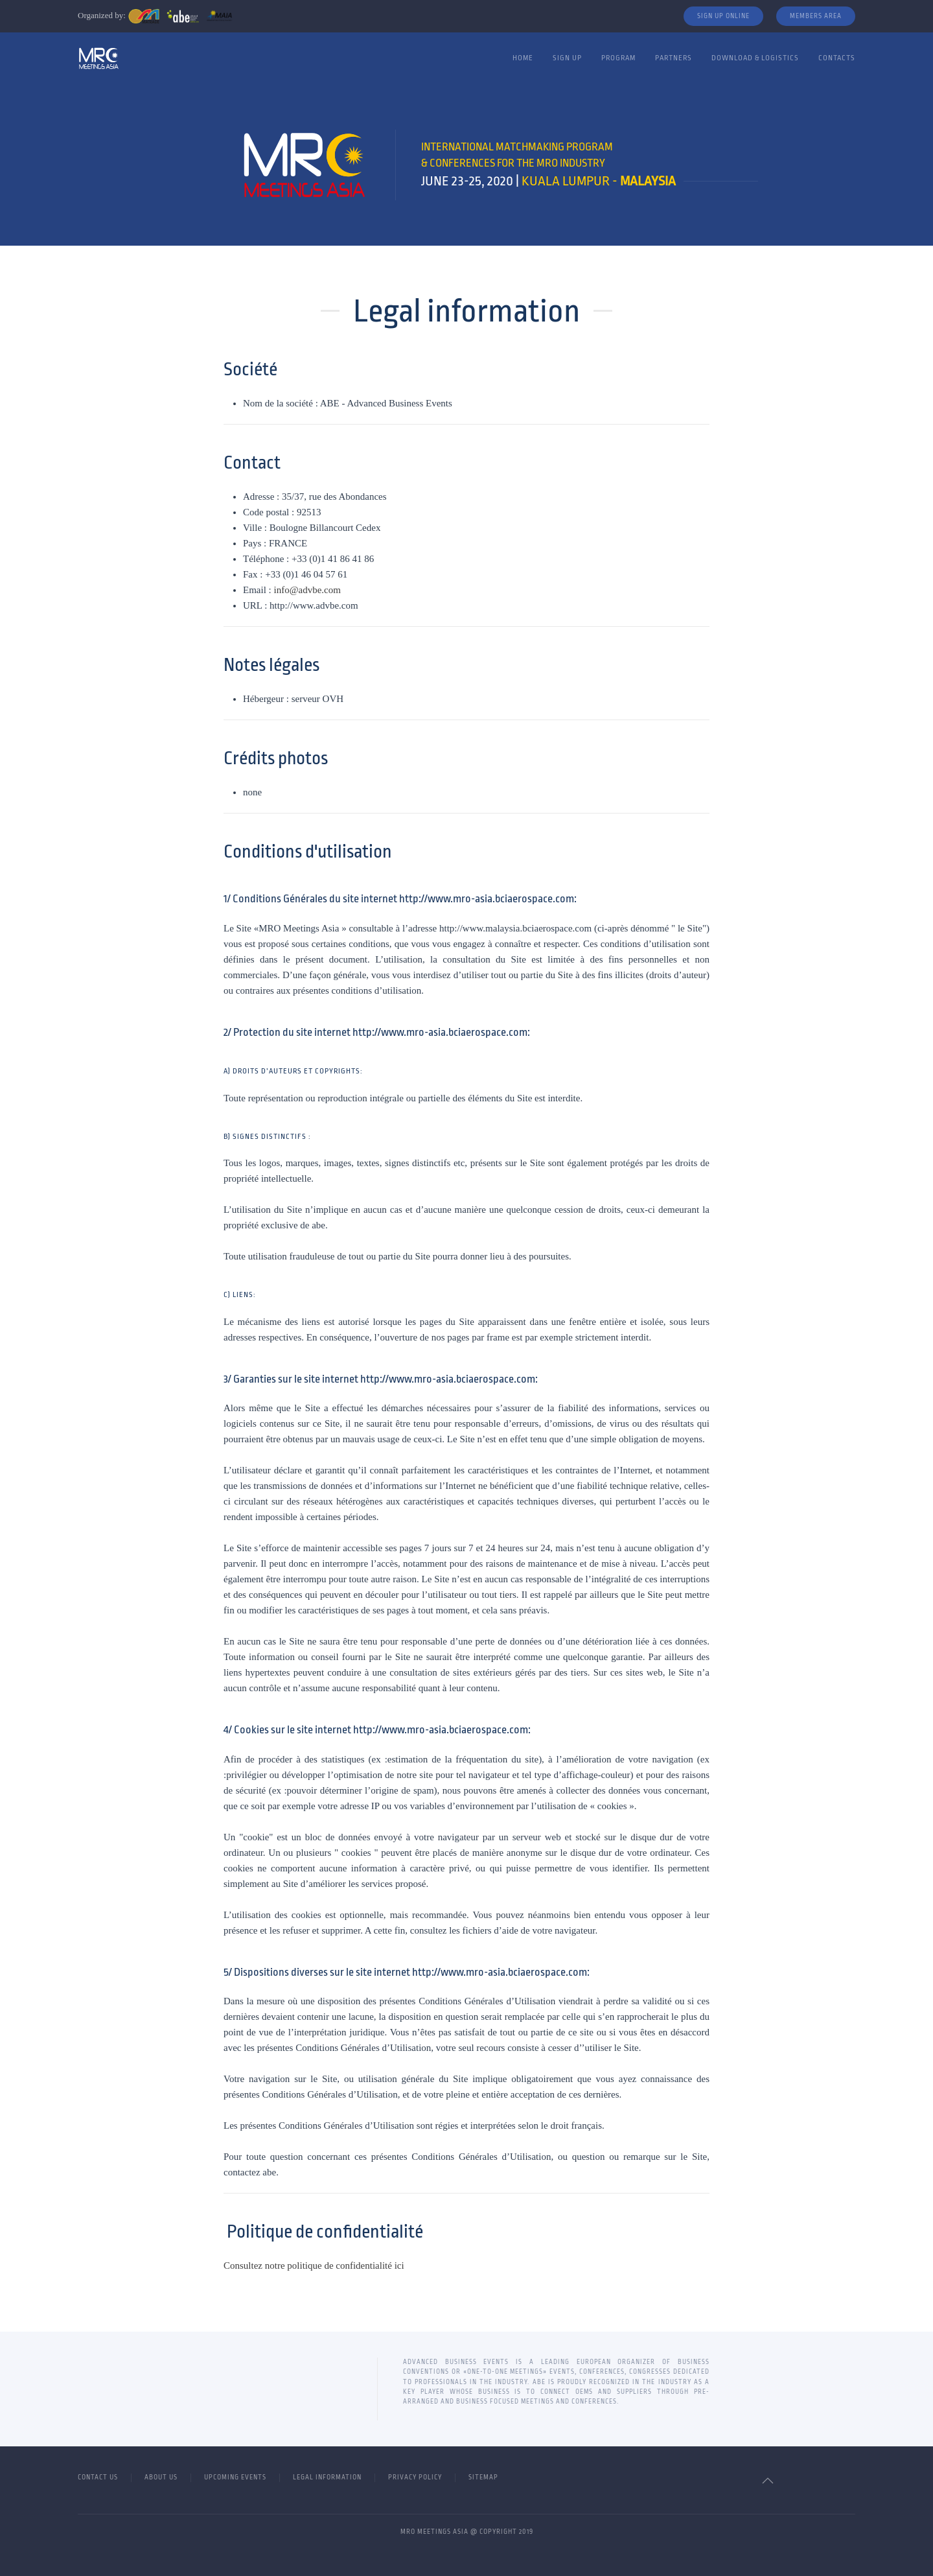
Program (618, 58)
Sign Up (567, 58)
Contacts (836, 58)
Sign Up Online (723, 16)
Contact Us (98, 2477)
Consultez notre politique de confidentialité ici (315, 2265)
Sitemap (483, 2477)
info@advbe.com (307, 590)
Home (523, 58)
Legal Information (327, 2477)
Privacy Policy (415, 2477)
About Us (161, 2477)
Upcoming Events (235, 2477)
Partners (673, 58)
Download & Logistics (755, 58)
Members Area (816, 16)
